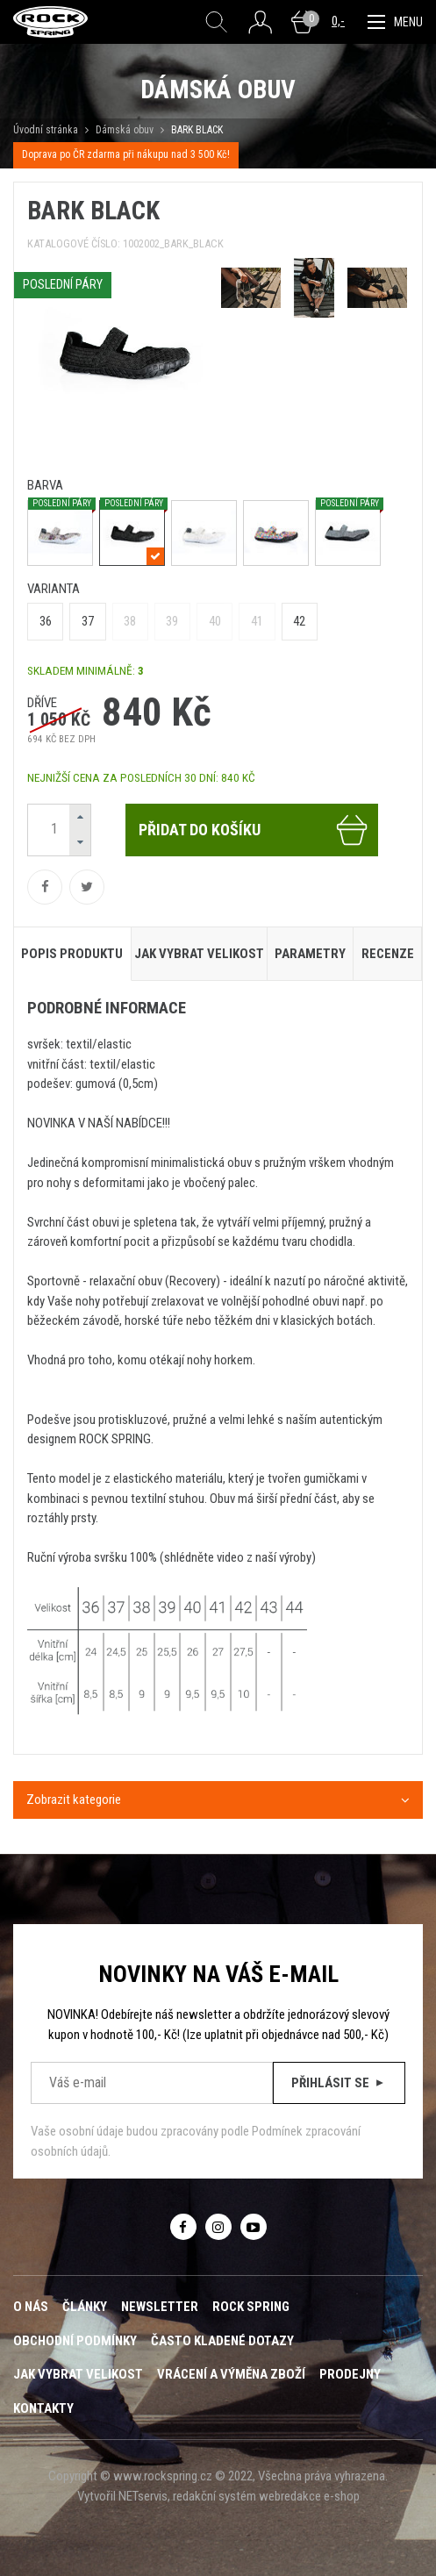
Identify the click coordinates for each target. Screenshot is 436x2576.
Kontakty (43, 2408)
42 (299, 621)
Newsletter (159, 2307)
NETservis (143, 2496)
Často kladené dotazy (222, 2341)
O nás (30, 2307)
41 (257, 621)
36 (45, 621)
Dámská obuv (126, 130)
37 (88, 621)
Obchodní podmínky (75, 2341)
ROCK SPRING (250, 2307)
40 (215, 621)
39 (172, 621)
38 (130, 621)
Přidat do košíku (254, 830)
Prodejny (350, 2374)
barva (45, 485)
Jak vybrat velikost (78, 2374)
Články (84, 2307)
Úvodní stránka (45, 130)
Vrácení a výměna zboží (231, 2374)
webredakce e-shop (309, 2496)
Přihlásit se (339, 2083)
